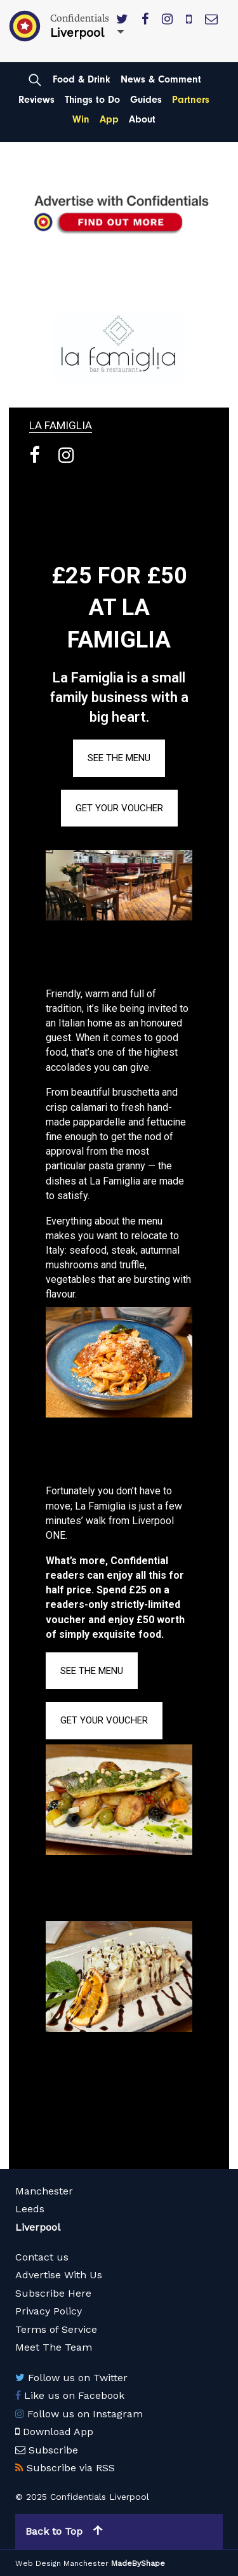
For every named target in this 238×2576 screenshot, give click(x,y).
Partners (190, 99)
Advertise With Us (58, 2275)
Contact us (42, 2257)
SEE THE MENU (119, 758)
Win (80, 119)
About (142, 119)
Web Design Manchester (62, 2563)
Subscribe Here (53, 2293)
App (109, 119)
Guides (146, 99)
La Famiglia (60, 425)
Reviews (36, 99)
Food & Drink (81, 79)
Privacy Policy (48, 2311)
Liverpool (37, 2227)
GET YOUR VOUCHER (119, 808)
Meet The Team (53, 2347)
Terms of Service (56, 2329)
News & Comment (161, 79)
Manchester (44, 2191)
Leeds (29, 2209)
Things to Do (92, 99)
